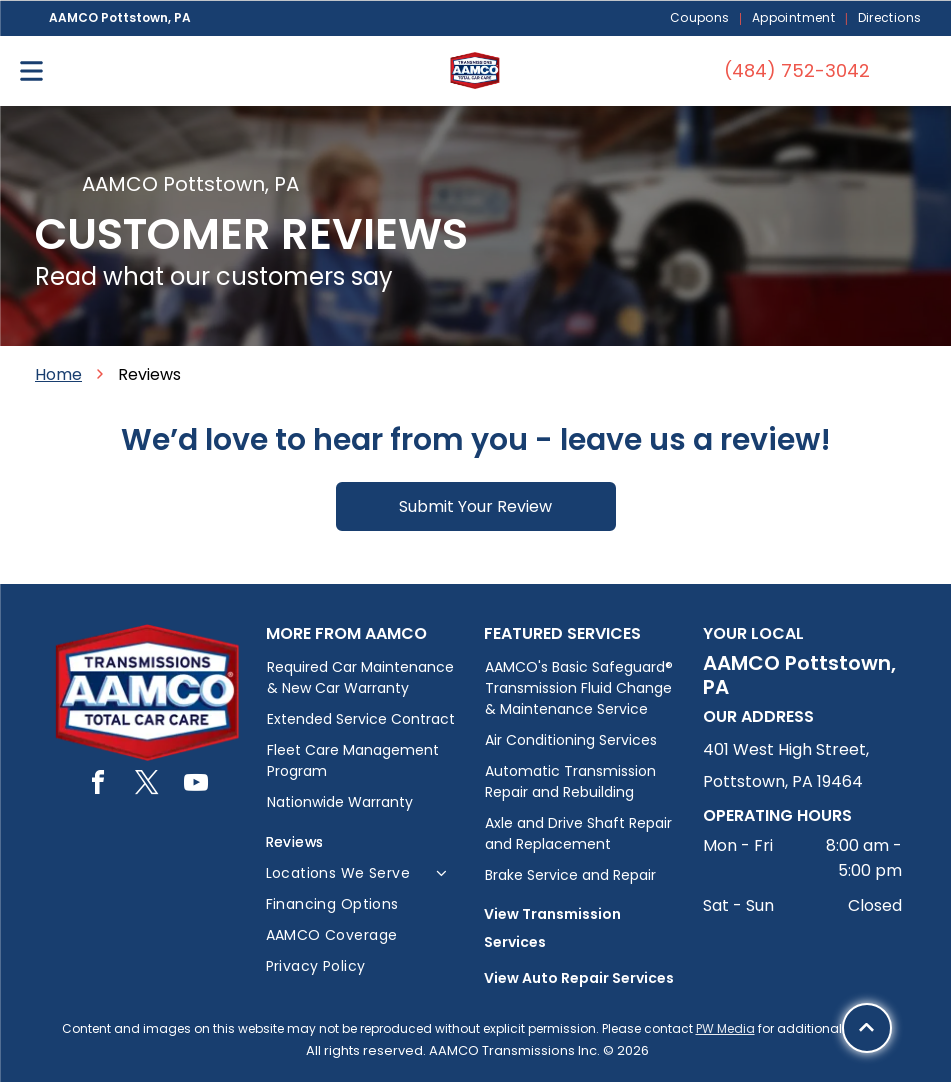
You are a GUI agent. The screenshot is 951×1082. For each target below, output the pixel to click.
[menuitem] (701, 18)
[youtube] (196, 785)
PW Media (725, 1028)
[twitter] (147, 785)
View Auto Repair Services (579, 978)
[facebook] (98, 785)
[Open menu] (31, 71)
